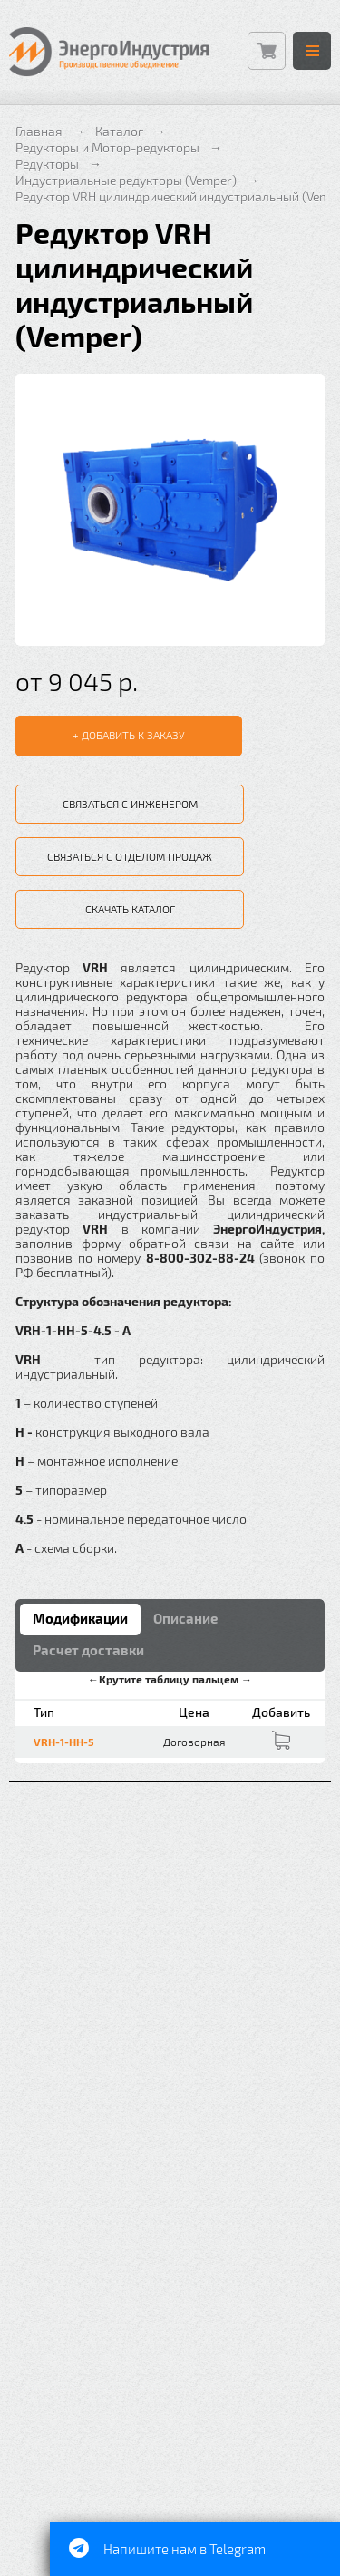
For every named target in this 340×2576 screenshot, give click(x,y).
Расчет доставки (88, 1650)
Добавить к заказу (133, 734)
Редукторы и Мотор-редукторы (107, 147)
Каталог (119, 131)
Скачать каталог (130, 909)
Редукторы (47, 163)
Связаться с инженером (130, 803)
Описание (185, 1618)
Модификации (80, 1618)
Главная (39, 131)
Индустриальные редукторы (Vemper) (126, 180)
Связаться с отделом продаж (129, 856)
